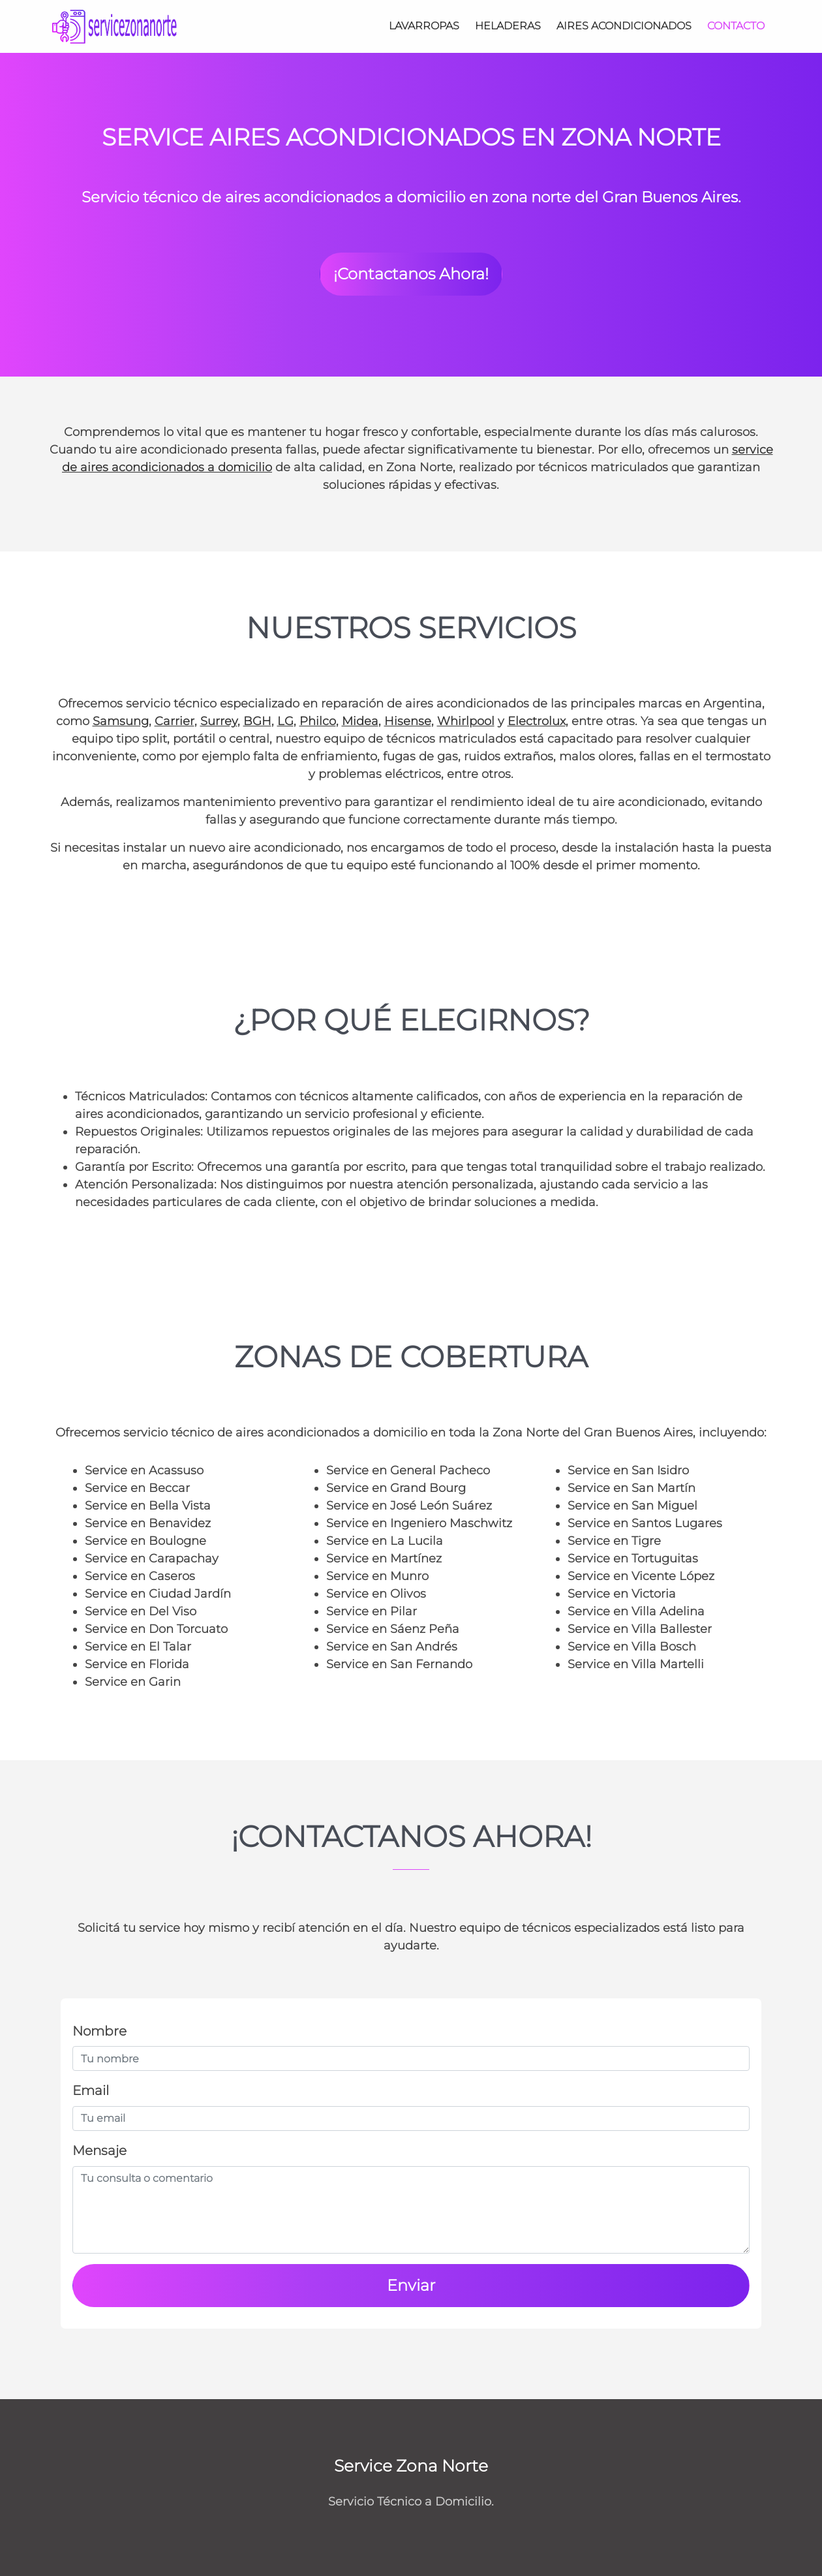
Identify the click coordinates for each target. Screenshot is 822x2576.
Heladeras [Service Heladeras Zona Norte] (508, 26)
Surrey (218, 721)
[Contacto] (735, 26)
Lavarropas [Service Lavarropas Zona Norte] (424, 26)
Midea (360, 721)
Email (90, 2090)
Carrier (174, 721)
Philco (317, 721)
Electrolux (537, 721)
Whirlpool (466, 721)
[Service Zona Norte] (115, 26)
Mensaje (99, 2150)
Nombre (99, 2031)
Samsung (121, 721)
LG (285, 721)
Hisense (407, 721)
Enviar (411, 2285)
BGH (257, 721)
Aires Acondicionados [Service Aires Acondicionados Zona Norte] (624, 26)
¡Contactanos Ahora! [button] (411, 273)
